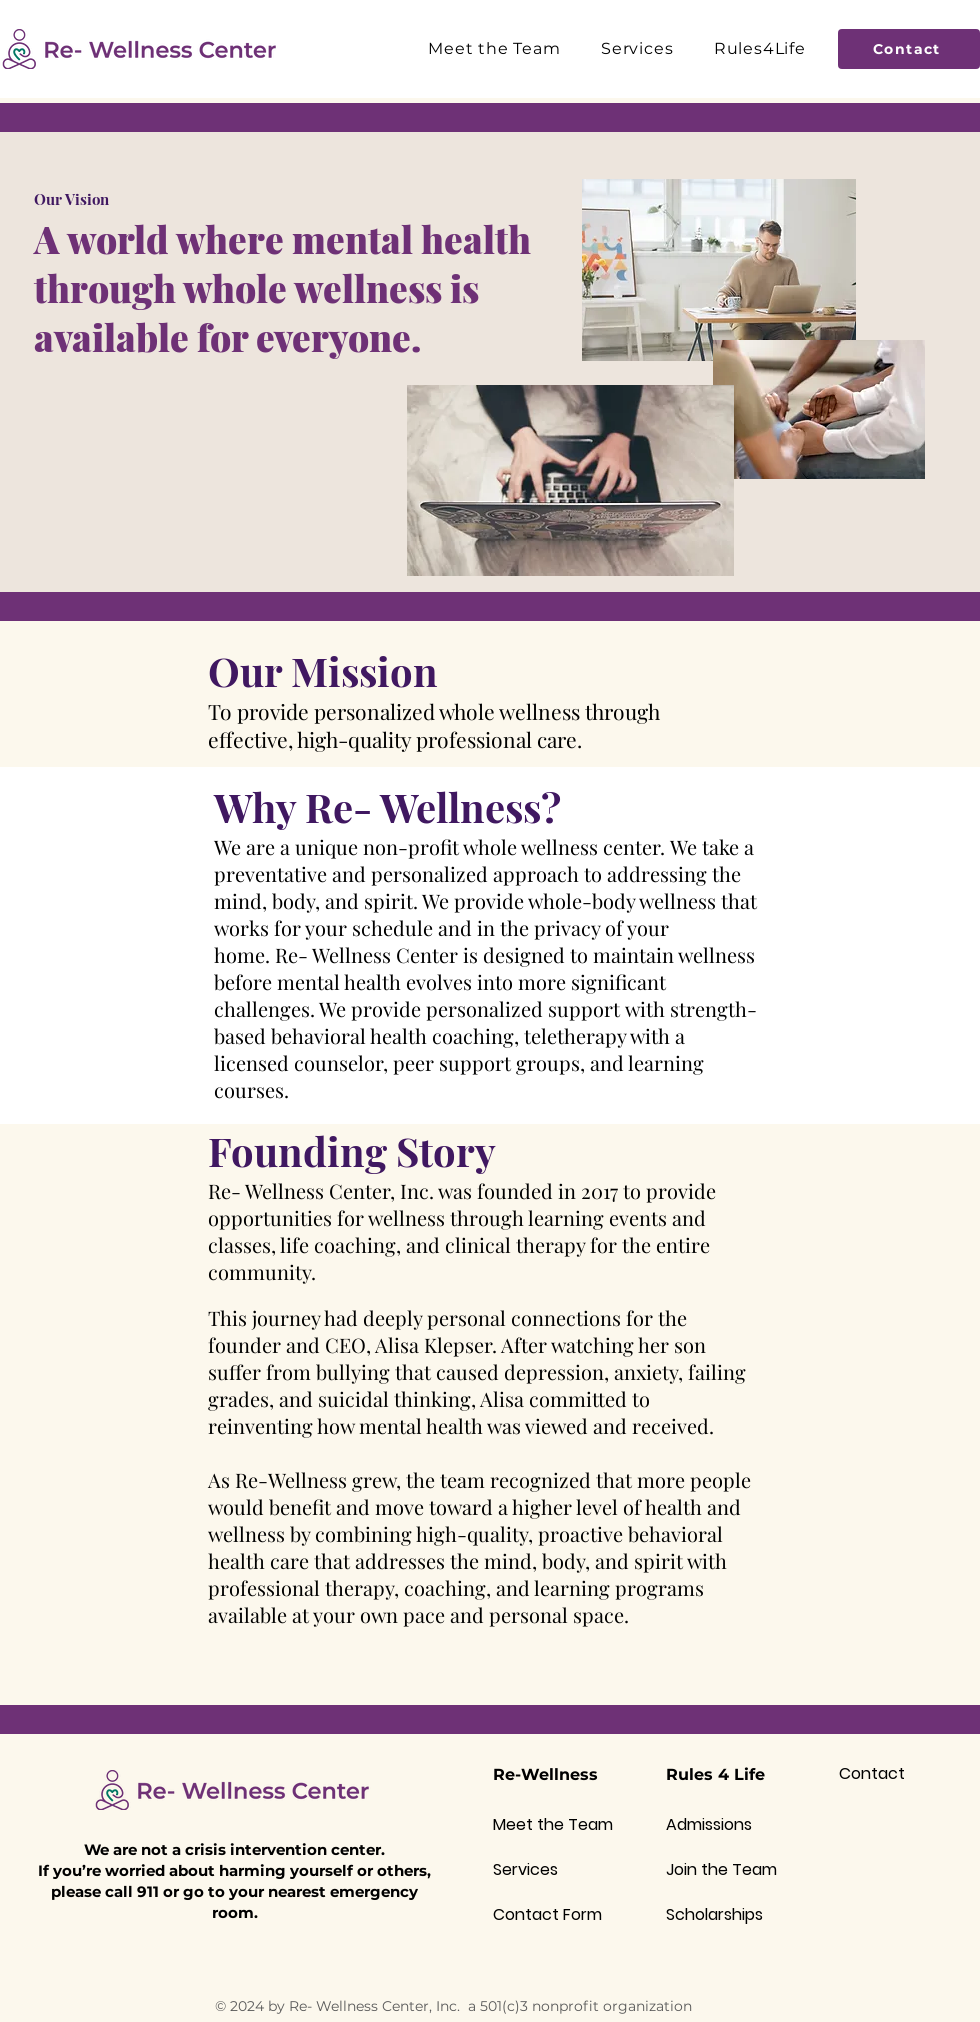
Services (525, 1869)
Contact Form (547, 1914)
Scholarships (714, 1914)
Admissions (709, 1824)
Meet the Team (553, 1824)
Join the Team (721, 1869)
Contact (872, 1774)
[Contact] (909, 49)
